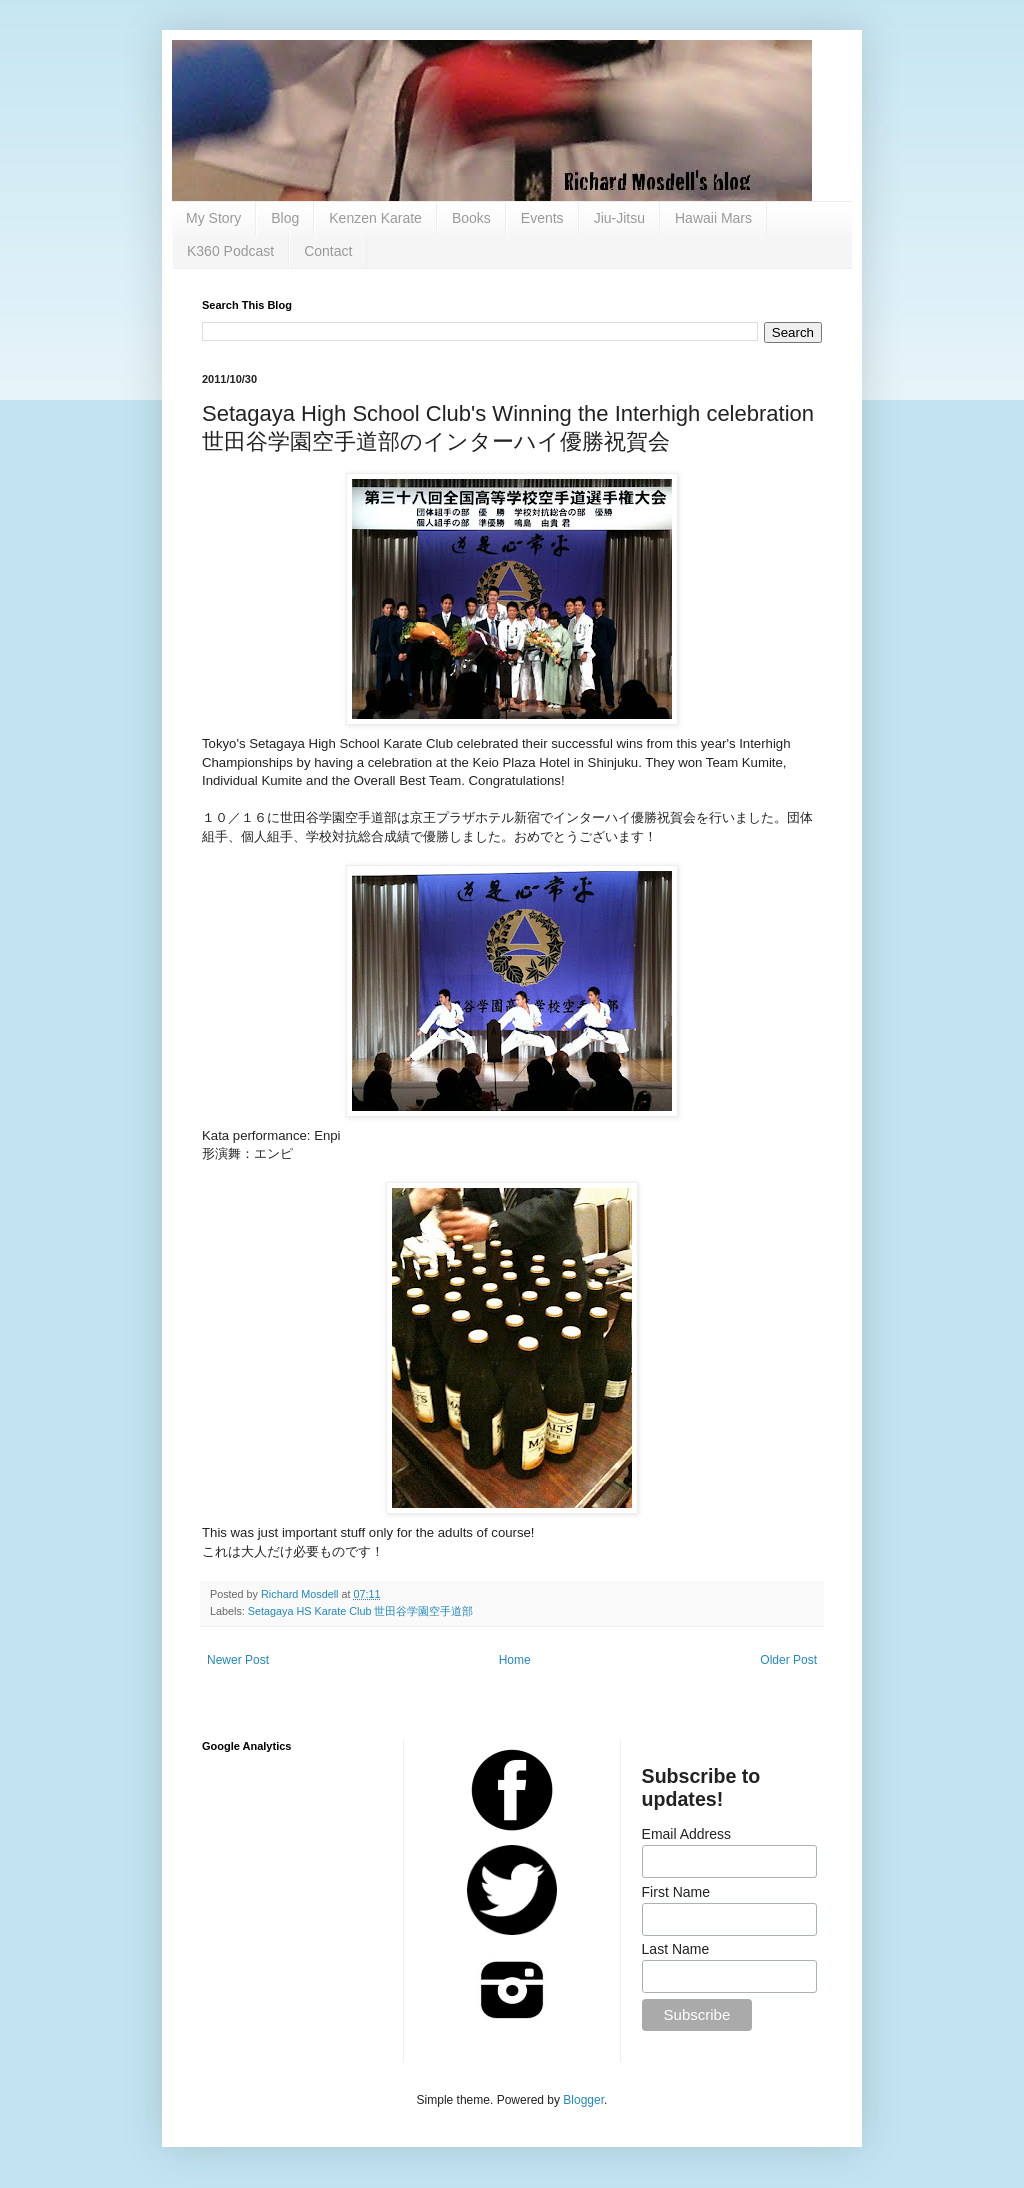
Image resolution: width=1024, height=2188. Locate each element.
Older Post (788, 1660)
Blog (285, 218)
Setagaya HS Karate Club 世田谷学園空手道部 (361, 1611)
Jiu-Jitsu (619, 218)
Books (471, 218)
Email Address (686, 1834)
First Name (676, 1892)
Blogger (583, 2100)
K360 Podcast (230, 251)
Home (515, 1660)
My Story (213, 218)
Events (542, 218)
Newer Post (238, 1660)
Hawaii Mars (713, 218)
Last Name (676, 1949)
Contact (328, 251)
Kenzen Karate (375, 218)
